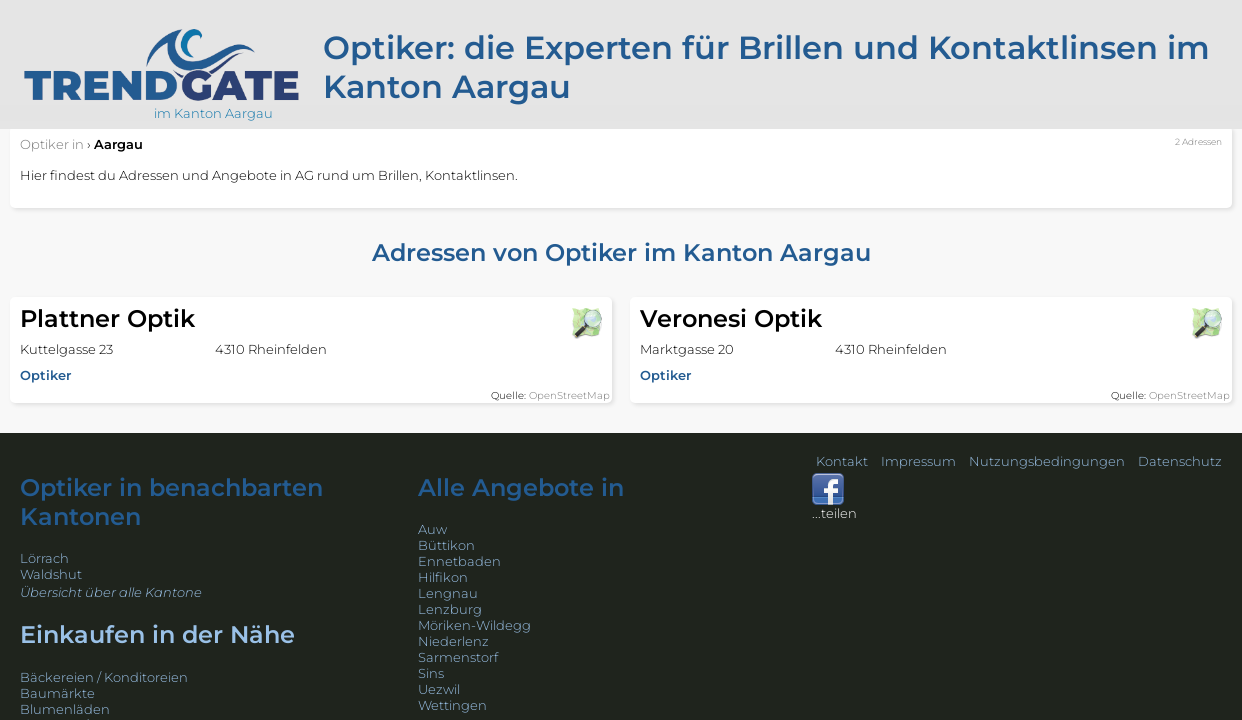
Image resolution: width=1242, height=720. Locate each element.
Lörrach (44, 558)
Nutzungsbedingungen (1047, 461)
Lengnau (448, 593)
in (52, 144)
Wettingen (452, 705)
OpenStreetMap (569, 395)
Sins (431, 673)
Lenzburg (450, 609)
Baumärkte (57, 693)
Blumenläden (65, 709)
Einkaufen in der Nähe (157, 634)
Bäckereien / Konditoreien (104, 677)
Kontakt (842, 461)
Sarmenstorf (458, 657)
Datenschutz (1180, 461)
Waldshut (51, 574)
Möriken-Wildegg (474, 625)
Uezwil (439, 689)
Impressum (918, 461)
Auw (432, 529)
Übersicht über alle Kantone (111, 592)
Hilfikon (443, 577)
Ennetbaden (459, 561)
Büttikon (446, 545)
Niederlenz (453, 641)
